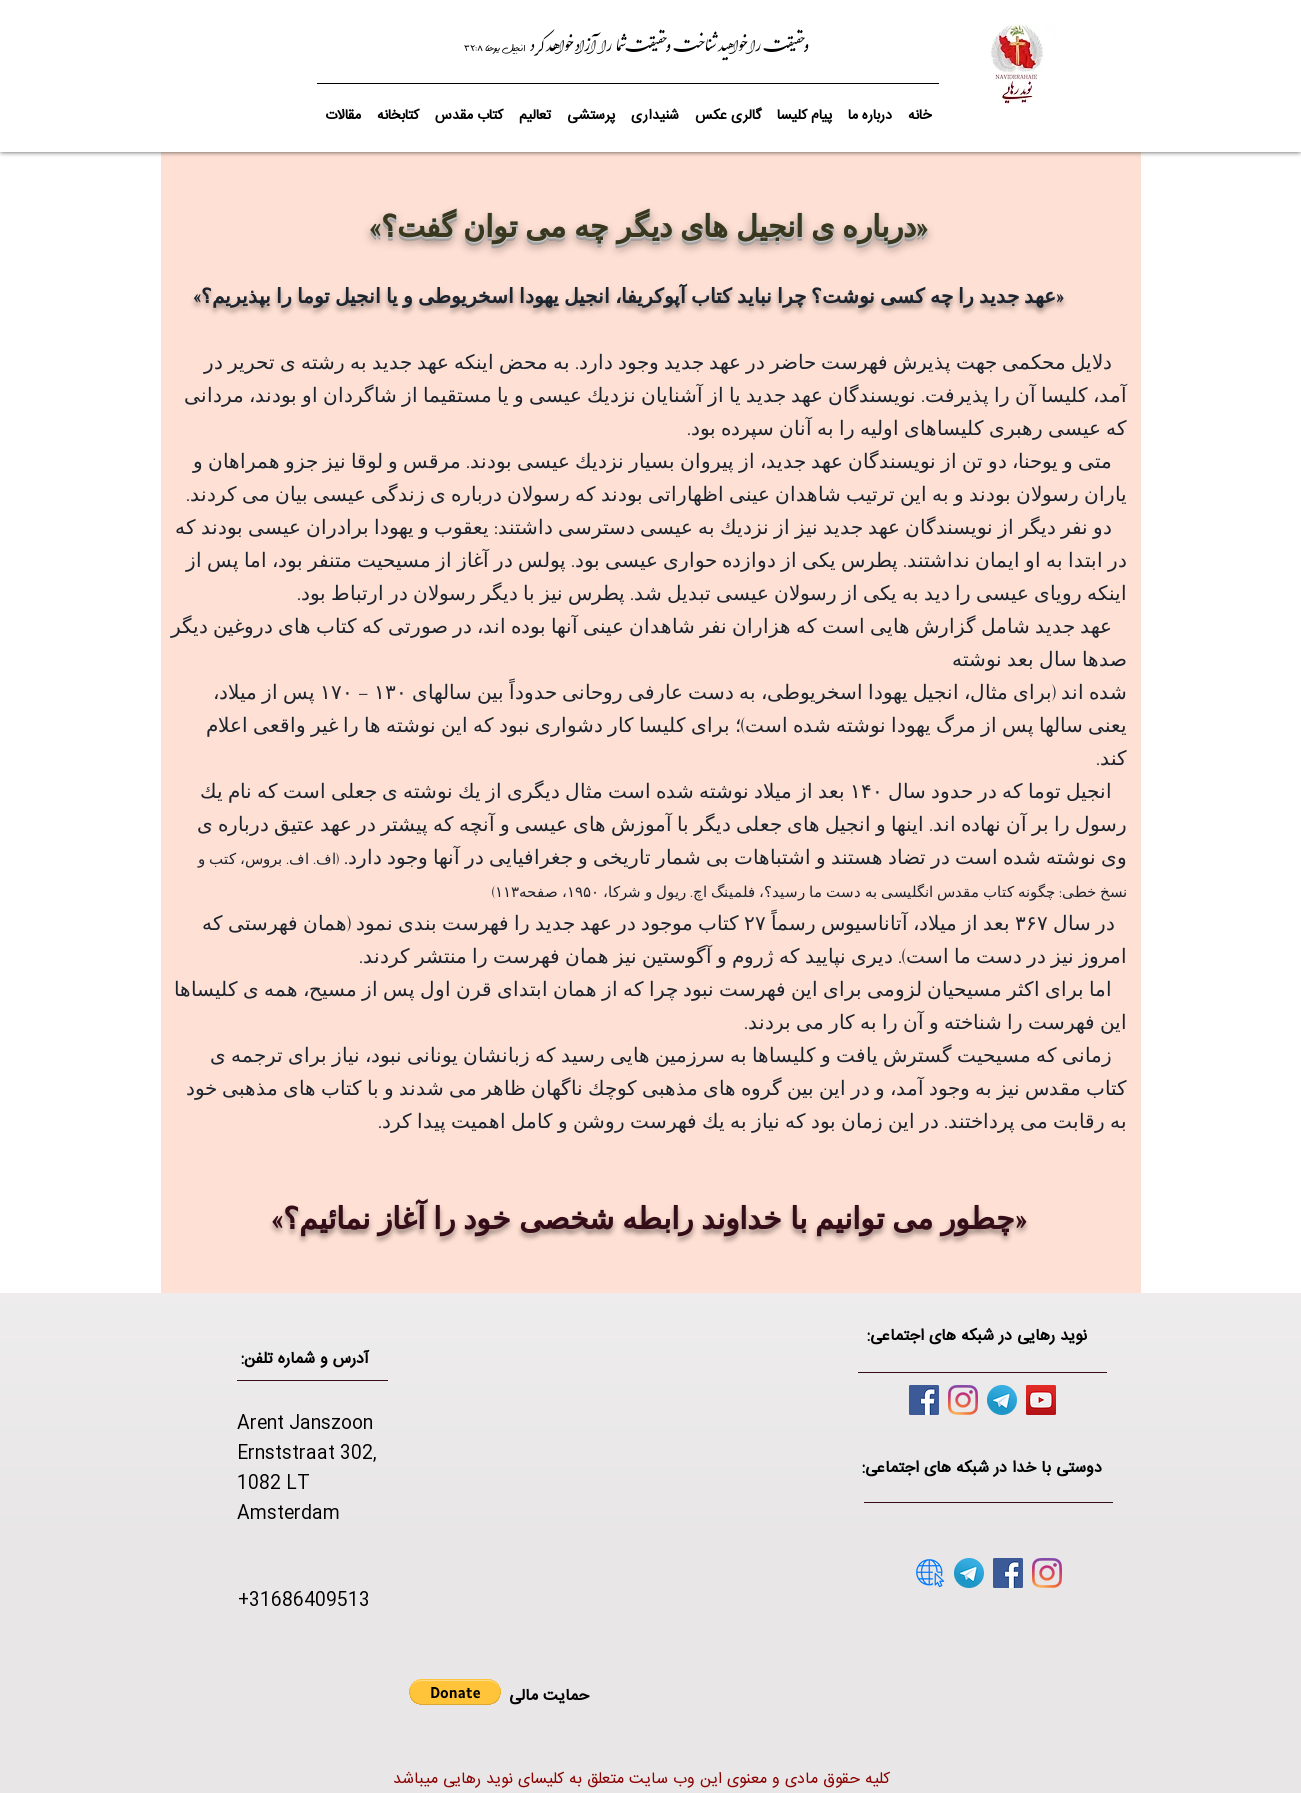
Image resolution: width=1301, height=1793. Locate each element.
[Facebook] (924, 1400)
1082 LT (273, 1484)
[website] (930, 1573)
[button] (469, 107)
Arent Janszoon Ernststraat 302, (307, 1439)
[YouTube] (1041, 1400)
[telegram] (1002, 1400)
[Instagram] (963, 1400)
